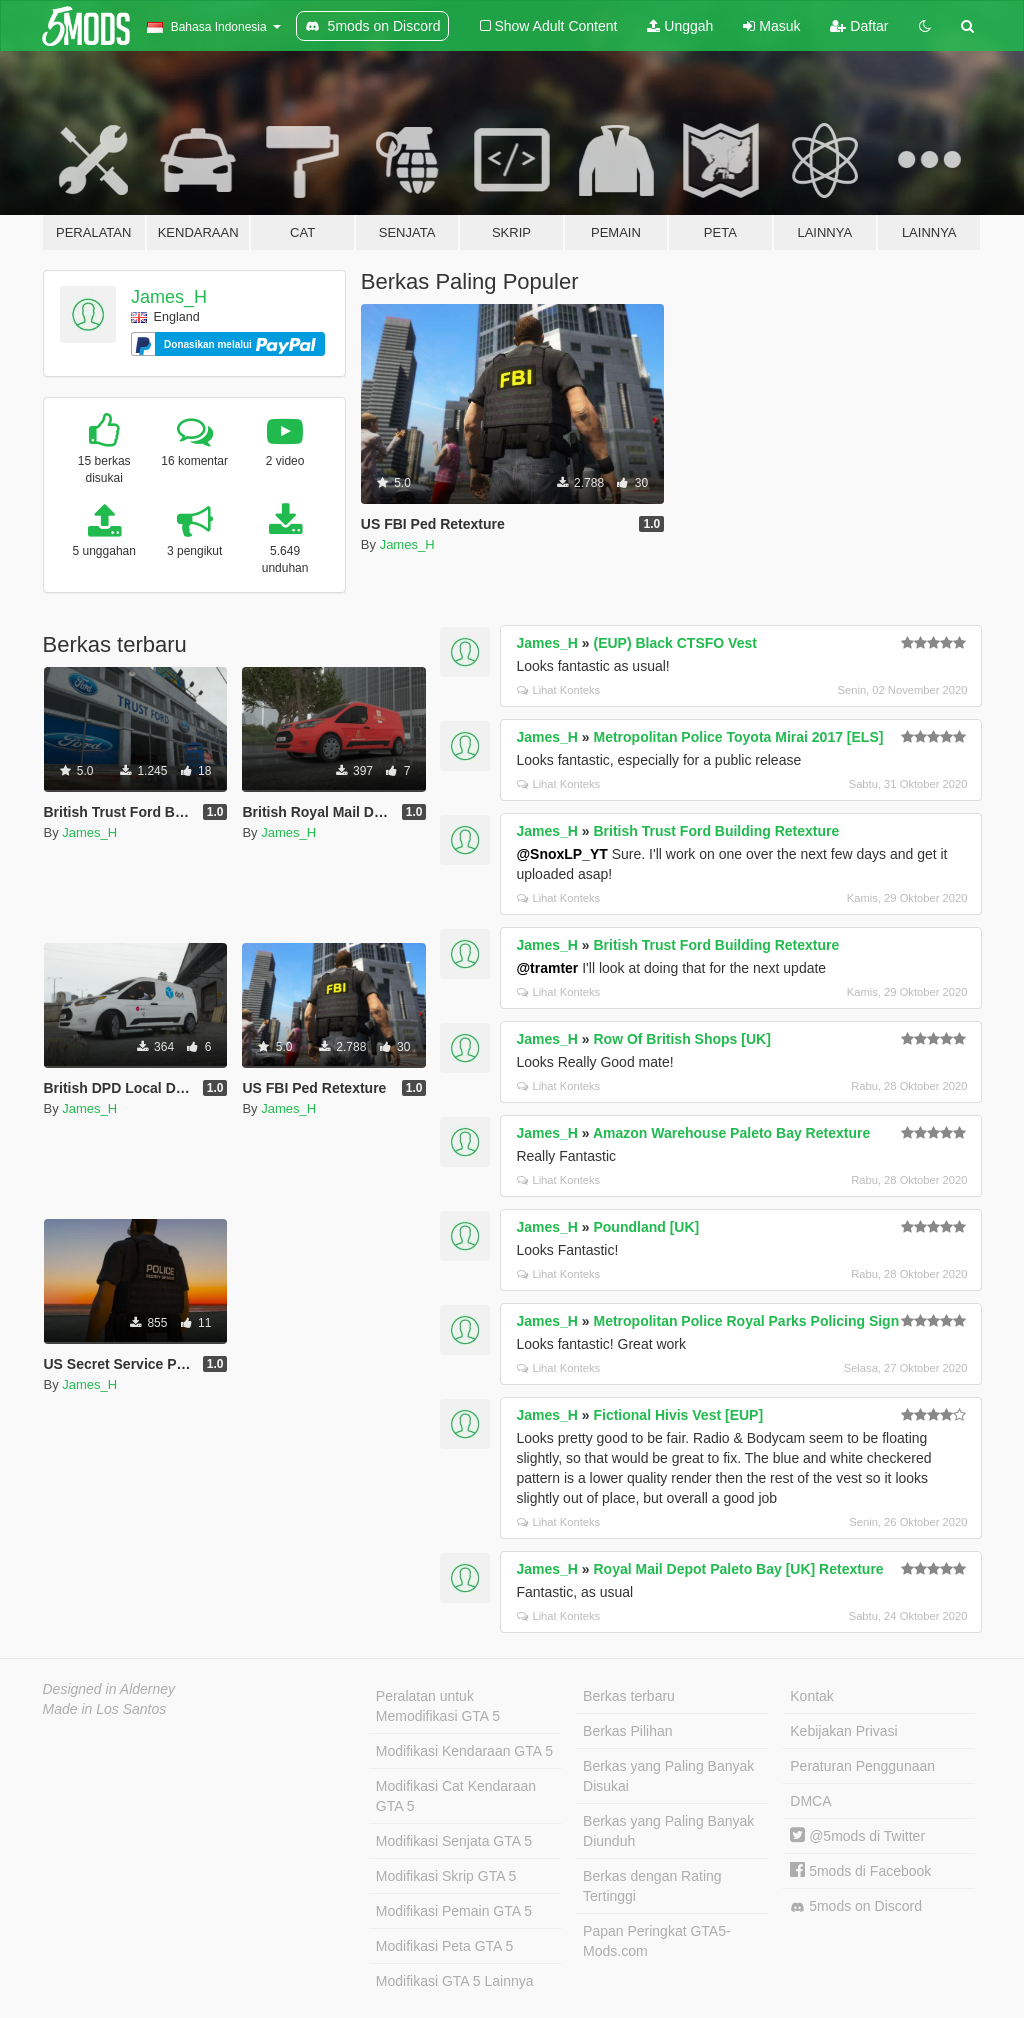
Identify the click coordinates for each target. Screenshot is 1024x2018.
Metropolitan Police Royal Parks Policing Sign (746, 1321)
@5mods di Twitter (857, 1836)
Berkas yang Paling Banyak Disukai (668, 1776)
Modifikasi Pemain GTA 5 (454, 1911)
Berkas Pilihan (628, 1731)
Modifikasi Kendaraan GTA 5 (464, 1751)
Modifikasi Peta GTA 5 (444, 1946)
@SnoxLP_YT (561, 854)
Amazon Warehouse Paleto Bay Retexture (731, 1133)
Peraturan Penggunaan (862, 1766)
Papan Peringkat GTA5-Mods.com (657, 1941)
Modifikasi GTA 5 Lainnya (455, 1981)
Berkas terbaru (629, 1696)
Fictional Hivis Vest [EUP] (678, 1415)
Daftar (859, 26)
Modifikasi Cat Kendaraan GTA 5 (456, 1796)
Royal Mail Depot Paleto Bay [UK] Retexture (738, 1569)
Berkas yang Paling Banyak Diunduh (668, 1831)
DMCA (810, 1801)
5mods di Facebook (860, 1871)
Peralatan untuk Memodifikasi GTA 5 (438, 1706)
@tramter (547, 968)
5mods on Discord (856, 1906)
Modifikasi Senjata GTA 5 (454, 1841)
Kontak (812, 1696)
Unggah (680, 26)
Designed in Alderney (109, 1689)
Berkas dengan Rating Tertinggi (652, 1886)
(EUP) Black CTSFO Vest (674, 643)
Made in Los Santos (105, 1709)
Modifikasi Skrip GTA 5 (446, 1876)
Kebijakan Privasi (843, 1731)
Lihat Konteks (558, 690)
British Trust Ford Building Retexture (716, 831)
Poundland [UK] (646, 1227)
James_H (169, 297)
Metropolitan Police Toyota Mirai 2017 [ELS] (738, 737)
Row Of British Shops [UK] (681, 1039)
